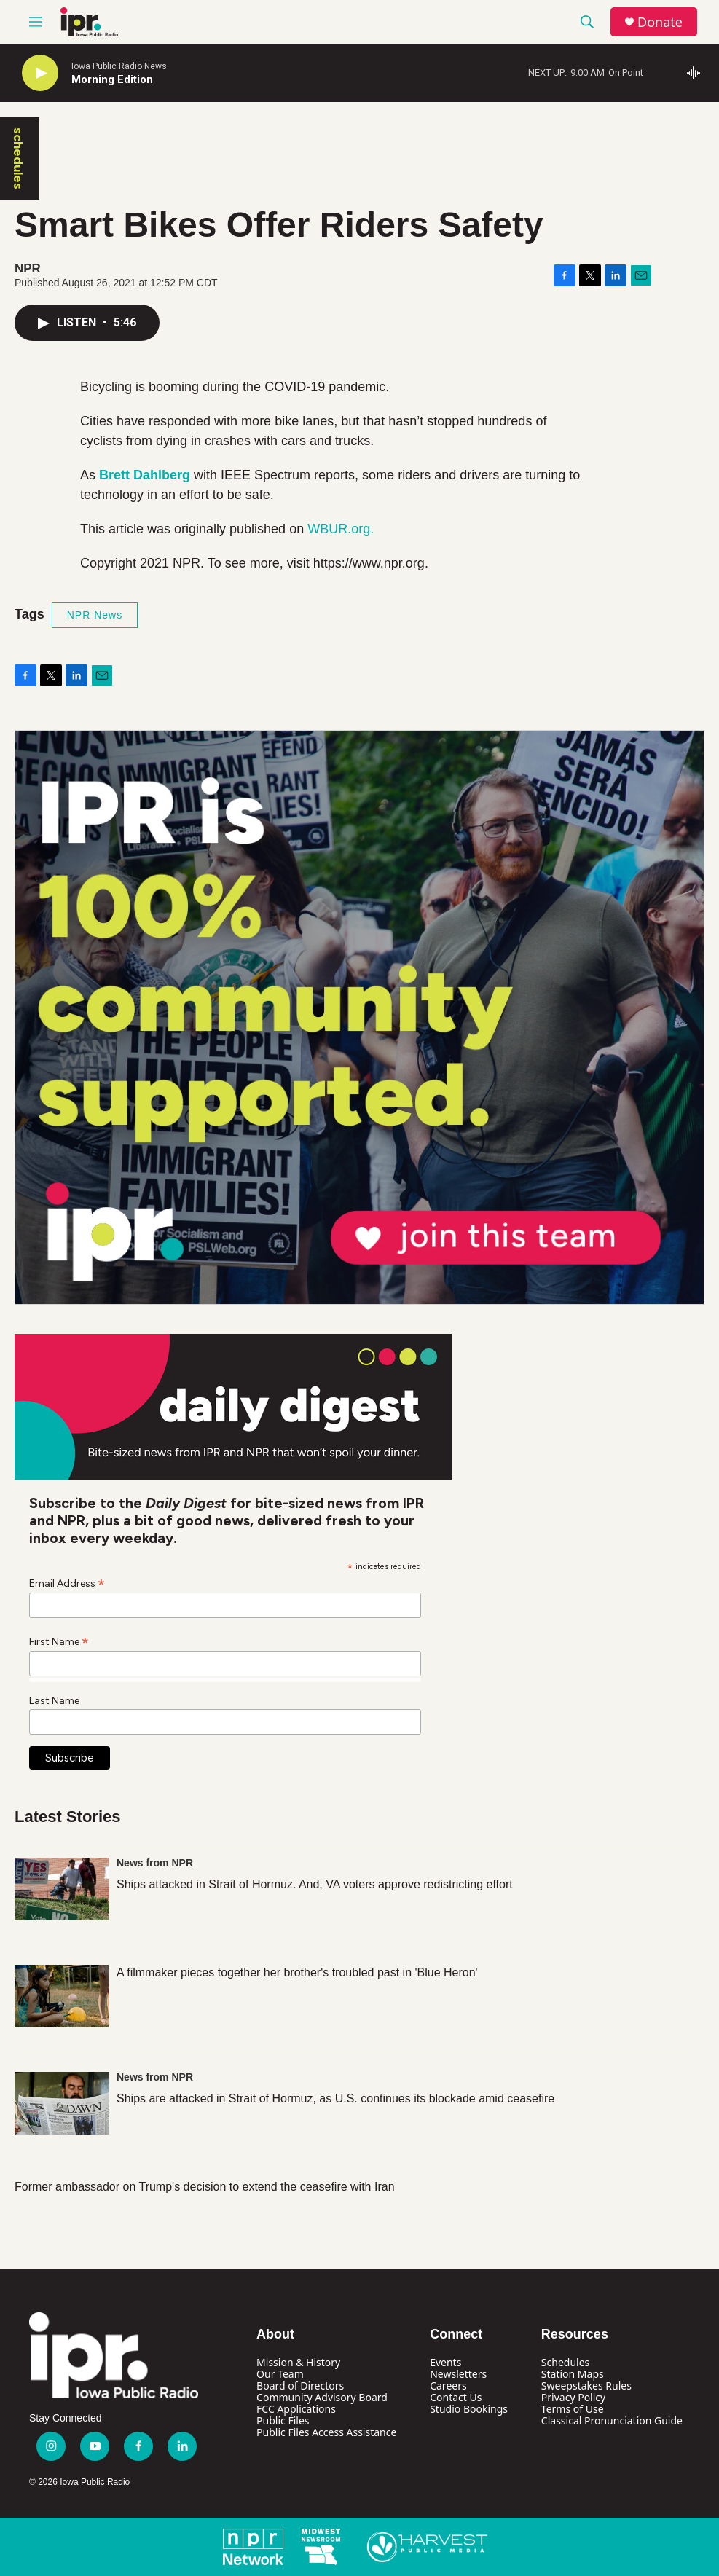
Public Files (282, 2420)
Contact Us (456, 2397)
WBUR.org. (340, 529)
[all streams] (697, 73)
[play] (40, 73)
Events (445, 2362)
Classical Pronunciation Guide (612, 2420)
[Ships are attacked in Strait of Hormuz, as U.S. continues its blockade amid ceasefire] (62, 2103)
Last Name (54, 1701)
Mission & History (298, 2362)
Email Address (67, 1583)
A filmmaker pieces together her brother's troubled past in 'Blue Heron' (297, 1972)
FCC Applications (296, 2409)
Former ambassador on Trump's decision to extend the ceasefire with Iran (205, 2186)
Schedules (565, 2362)
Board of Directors (300, 2385)
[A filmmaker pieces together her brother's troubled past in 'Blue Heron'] (62, 1996)
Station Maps (572, 2374)
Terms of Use (572, 2409)
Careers (448, 2385)
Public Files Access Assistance (326, 2432)
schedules (18, 158)
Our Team (280, 2374)
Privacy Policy (573, 2397)
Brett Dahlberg (144, 475)
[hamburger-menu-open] (36, 21)
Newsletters (458, 2374)
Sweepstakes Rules (586, 2385)
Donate (660, 22)
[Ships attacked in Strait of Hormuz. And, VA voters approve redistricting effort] (62, 1889)
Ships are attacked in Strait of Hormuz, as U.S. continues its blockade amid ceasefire (335, 2098)
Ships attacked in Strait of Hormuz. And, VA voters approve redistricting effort (315, 1884)
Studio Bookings (469, 2409)
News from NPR (155, 1863)
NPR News (94, 615)
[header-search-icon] (587, 21)
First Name (59, 1641)
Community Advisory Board (322, 2397)
